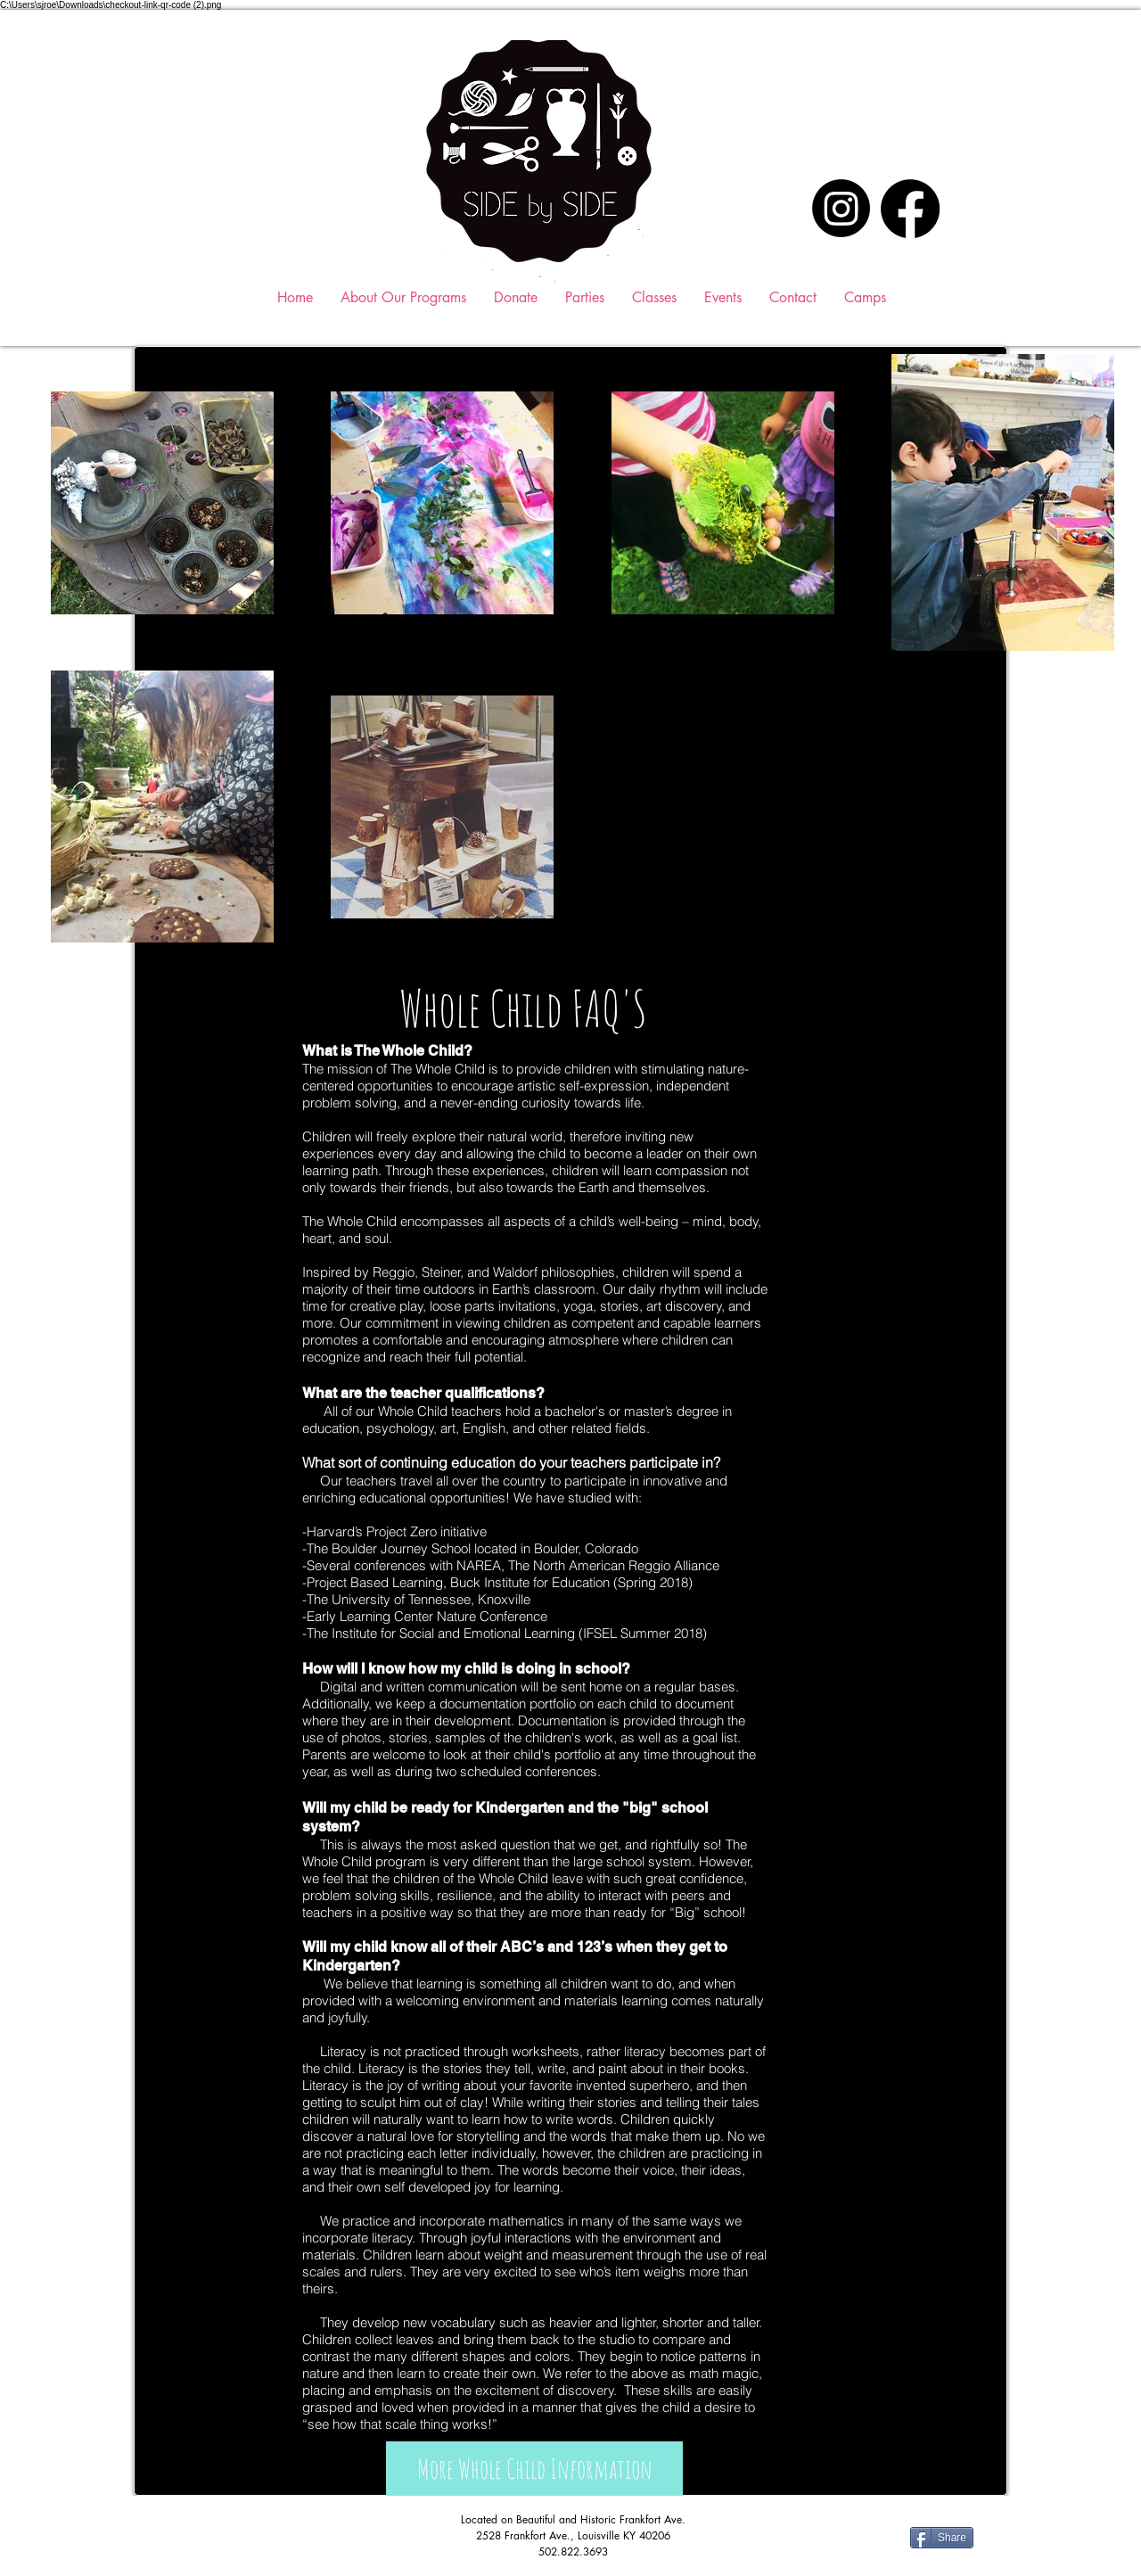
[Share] (941, 2537)
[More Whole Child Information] (534, 2468)
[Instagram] (841, 208)
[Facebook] (910, 208)
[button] (654, 297)
